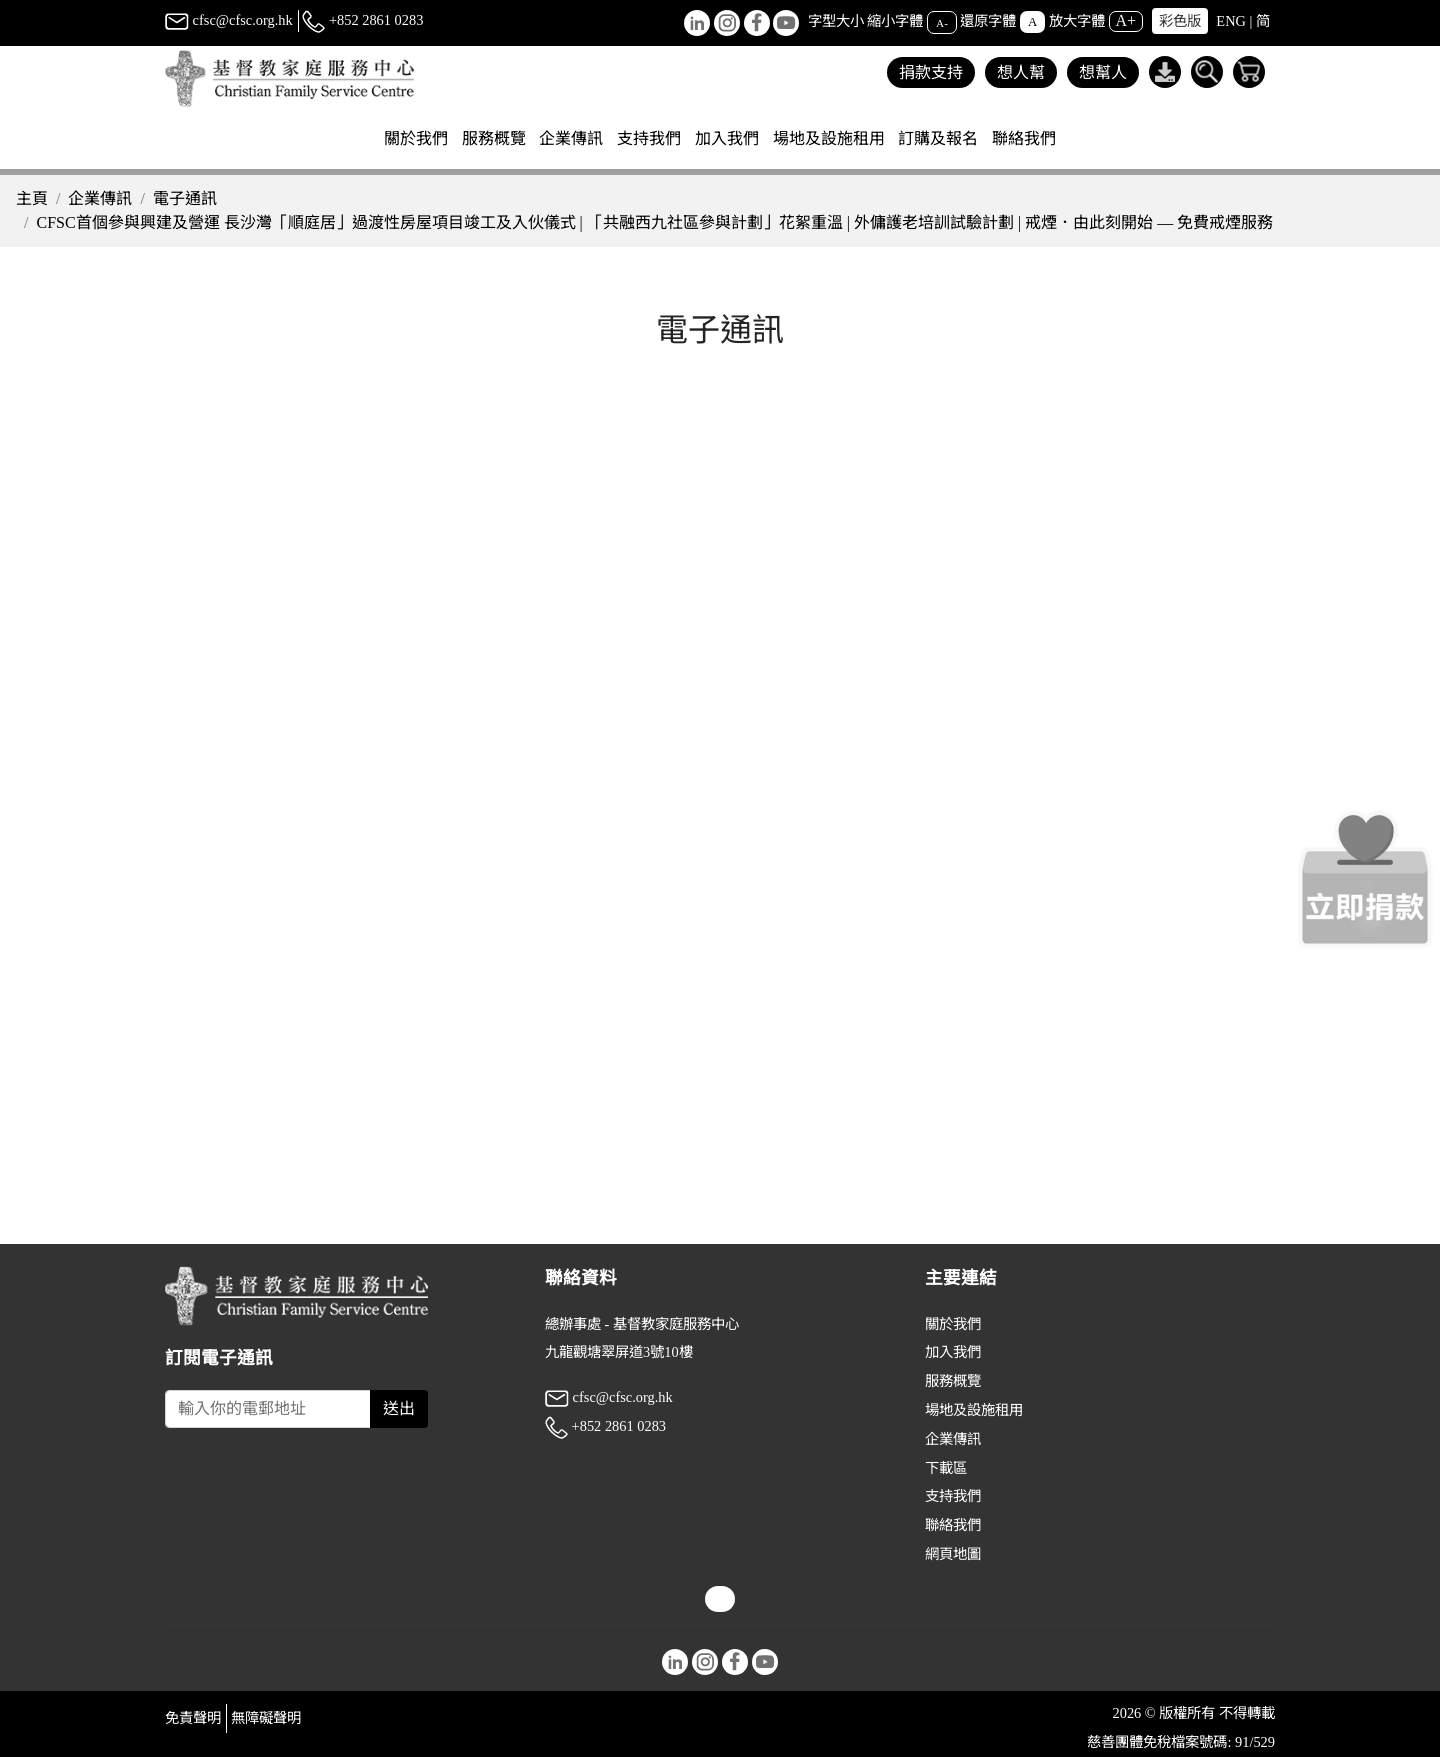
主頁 (32, 198)
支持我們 (953, 1496)
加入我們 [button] (727, 138)
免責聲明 (193, 1718)
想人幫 (1021, 72)
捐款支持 (931, 72)
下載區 (946, 1468)
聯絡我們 (1024, 138)
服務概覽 (953, 1381)
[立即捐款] (1365, 879)
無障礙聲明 (266, 1718)
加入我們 (953, 1352)
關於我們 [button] (416, 138)
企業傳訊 (100, 198)
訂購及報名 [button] (938, 138)
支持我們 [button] (649, 138)
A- (942, 22)
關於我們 (953, 1324)
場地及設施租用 (974, 1410)
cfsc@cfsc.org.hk (229, 20)
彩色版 (1180, 21)
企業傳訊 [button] (571, 138)
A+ (1126, 20)
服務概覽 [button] (494, 138)
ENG (1231, 21)
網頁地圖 (953, 1554)
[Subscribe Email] (268, 1409)
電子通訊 (185, 198)
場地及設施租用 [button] (829, 138)
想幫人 (1103, 72)
